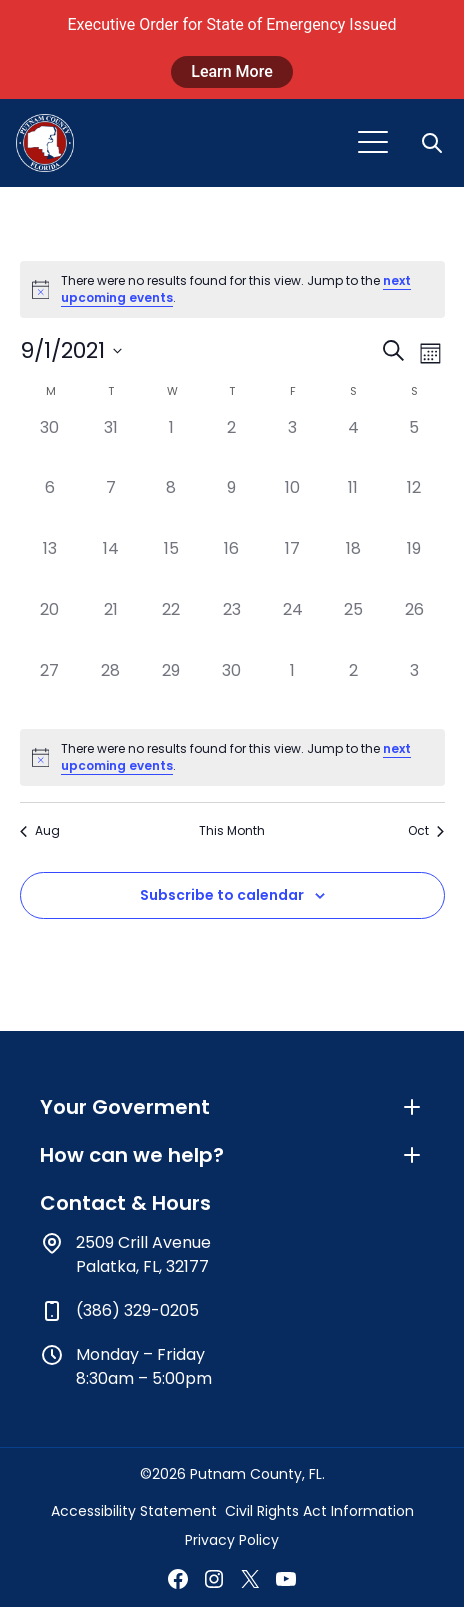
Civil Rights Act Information (319, 1511)
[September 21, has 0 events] (110, 628)
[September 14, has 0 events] (110, 567)
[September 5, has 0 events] (414, 446)
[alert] (232, 289)
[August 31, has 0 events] (110, 446)
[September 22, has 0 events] (171, 628)
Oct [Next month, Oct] (426, 831)
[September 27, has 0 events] (50, 689)
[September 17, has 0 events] (292, 567)
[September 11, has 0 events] (353, 506)
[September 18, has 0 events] (353, 567)
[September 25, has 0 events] (353, 628)
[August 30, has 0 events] (50, 446)
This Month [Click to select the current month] (232, 831)
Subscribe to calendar (222, 895)
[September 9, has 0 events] (232, 506)
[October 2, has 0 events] (353, 689)
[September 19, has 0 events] (414, 567)
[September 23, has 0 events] (232, 628)
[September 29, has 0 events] (171, 689)
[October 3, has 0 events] (414, 689)
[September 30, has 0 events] (232, 689)
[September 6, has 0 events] (50, 506)
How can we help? (232, 1155)
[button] (434, 143)
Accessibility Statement (134, 1511)
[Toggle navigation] (373, 143)
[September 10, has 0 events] (292, 506)
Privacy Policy (232, 1540)
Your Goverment (232, 1107)
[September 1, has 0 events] (171, 446)
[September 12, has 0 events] (414, 506)
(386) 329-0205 (137, 1310)
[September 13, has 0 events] (50, 567)
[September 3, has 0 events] (292, 446)
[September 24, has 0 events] (292, 628)
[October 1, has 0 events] (292, 689)
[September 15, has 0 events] (171, 567)
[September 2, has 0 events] (232, 446)
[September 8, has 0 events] (171, 506)
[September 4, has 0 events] (353, 446)
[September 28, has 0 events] (110, 689)
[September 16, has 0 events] (232, 567)
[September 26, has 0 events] (414, 628)
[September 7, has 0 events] (110, 506)
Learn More (232, 71)
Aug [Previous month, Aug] (40, 831)
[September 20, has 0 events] (50, 628)
